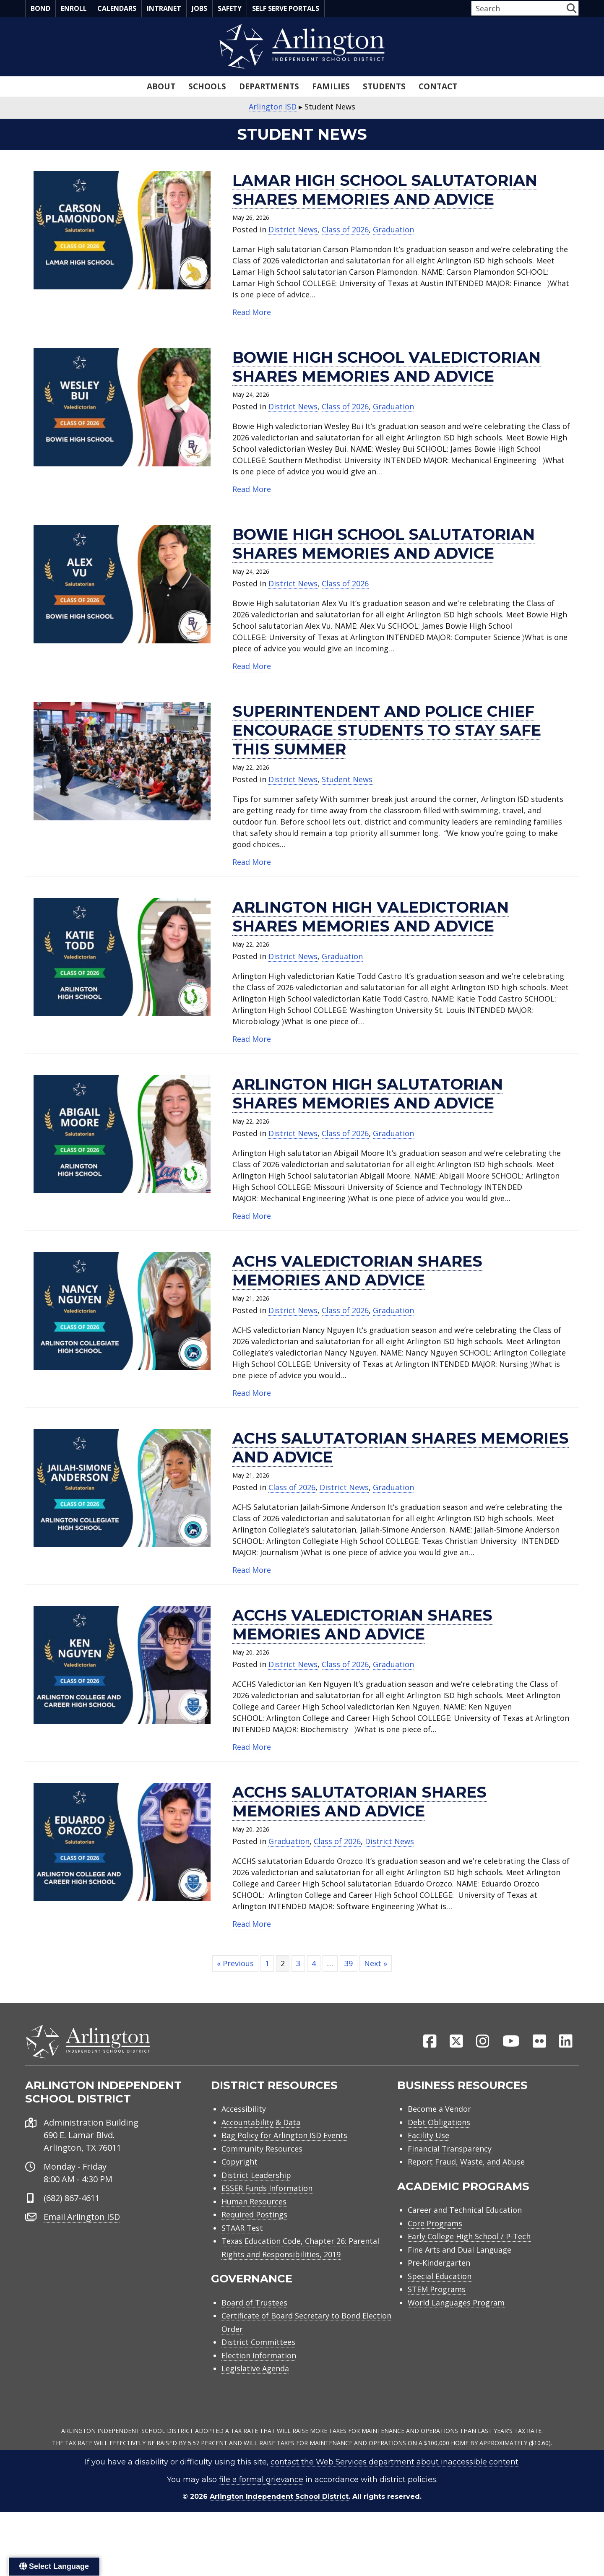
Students (384, 86)
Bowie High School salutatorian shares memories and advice (383, 543)
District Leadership (256, 2178)
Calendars (116, 8)
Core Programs (435, 2227)
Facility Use (428, 2139)
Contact (438, 86)
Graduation (393, 229)
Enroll (74, 8)
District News (293, 229)
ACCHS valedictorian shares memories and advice (362, 1624)
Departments (269, 86)
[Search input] (518, 8)
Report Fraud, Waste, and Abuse (466, 2165)
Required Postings (254, 2218)
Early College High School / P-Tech (469, 2240)
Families (331, 86)
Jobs (199, 8)
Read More (251, 312)
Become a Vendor (439, 2113)
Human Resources (253, 2205)
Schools (207, 86)
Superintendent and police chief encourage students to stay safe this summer (386, 730)
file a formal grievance (261, 2483)
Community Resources (261, 2152)
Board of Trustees (254, 2306)
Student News (347, 779)
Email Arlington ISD (82, 2220)
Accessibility (243, 2113)
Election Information (258, 2359)
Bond (40, 8)
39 (348, 1963)
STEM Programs (437, 2293)
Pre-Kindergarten (439, 2266)
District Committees (258, 2346)
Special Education (439, 2279)
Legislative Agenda (255, 2372)
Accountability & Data (260, 2126)
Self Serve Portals (285, 8)
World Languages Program (456, 2306)
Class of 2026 (345, 229)
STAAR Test (242, 2231)
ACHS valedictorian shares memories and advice (357, 1270)
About (161, 86)
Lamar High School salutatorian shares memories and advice (384, 189)
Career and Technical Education (465, 2214)
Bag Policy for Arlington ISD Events (284, 2139)
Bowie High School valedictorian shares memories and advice (386, 366)
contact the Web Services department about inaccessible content (394, 2465)
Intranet (164, 8)
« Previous (235, 1963)
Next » (375, 1963)
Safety (230, 8)
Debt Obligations (439, 2126)
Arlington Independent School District (279, 2500)
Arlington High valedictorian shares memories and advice (370, 916)
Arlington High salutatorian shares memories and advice (367, 1093)
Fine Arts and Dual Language (459, 2253)
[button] (571, 8)
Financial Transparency (450, 2152)
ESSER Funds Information (266, 2192)
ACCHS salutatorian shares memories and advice (359, 1801)
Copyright (239, 2165)
